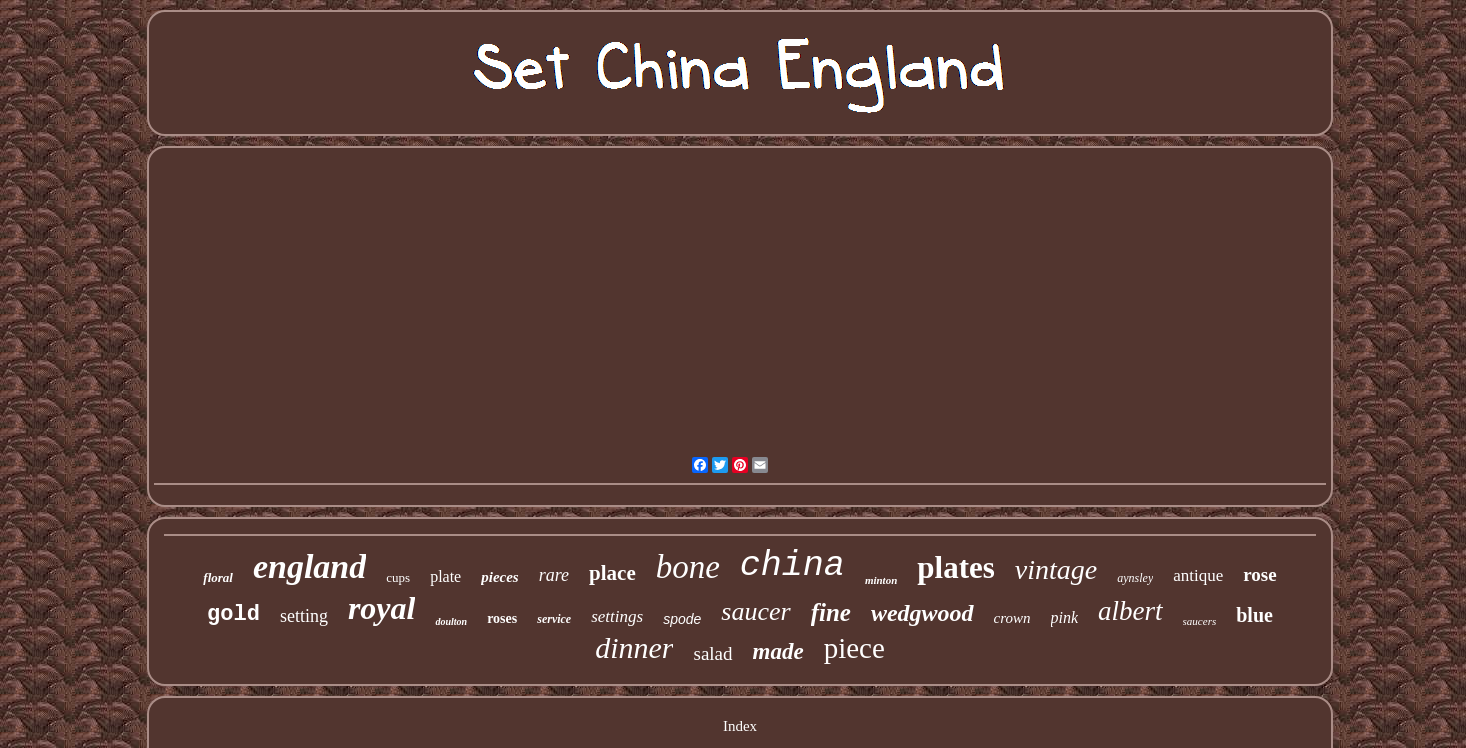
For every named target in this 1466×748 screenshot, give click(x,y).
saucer (755, 611)
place (612, 573)
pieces (499, 577)
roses (502, 618)
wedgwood (922, 613)
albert (1130, 611)
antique (1198, 575)
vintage (1056, 569)
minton (881, 580)
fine (831, 612)
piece (854, 648)
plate (445, 576)
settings (617, 616)
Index (740, 726)
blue (1254, 615)
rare (554, 575)
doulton (451, 621)
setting (304, 616)
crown (1012, 618)
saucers (1200, 621)
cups (398, 577)
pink (1065, 617)
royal (382, 608)
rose (1259, 574)
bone (688, 567)
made (778, 651)
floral (218, 577)
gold (233, 614)
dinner (634, 647)
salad (712, 653)
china (792, 566)
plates (956, 567)
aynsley (1135, 578)
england (309, 566)
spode (682, 619)
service (554, 619)
